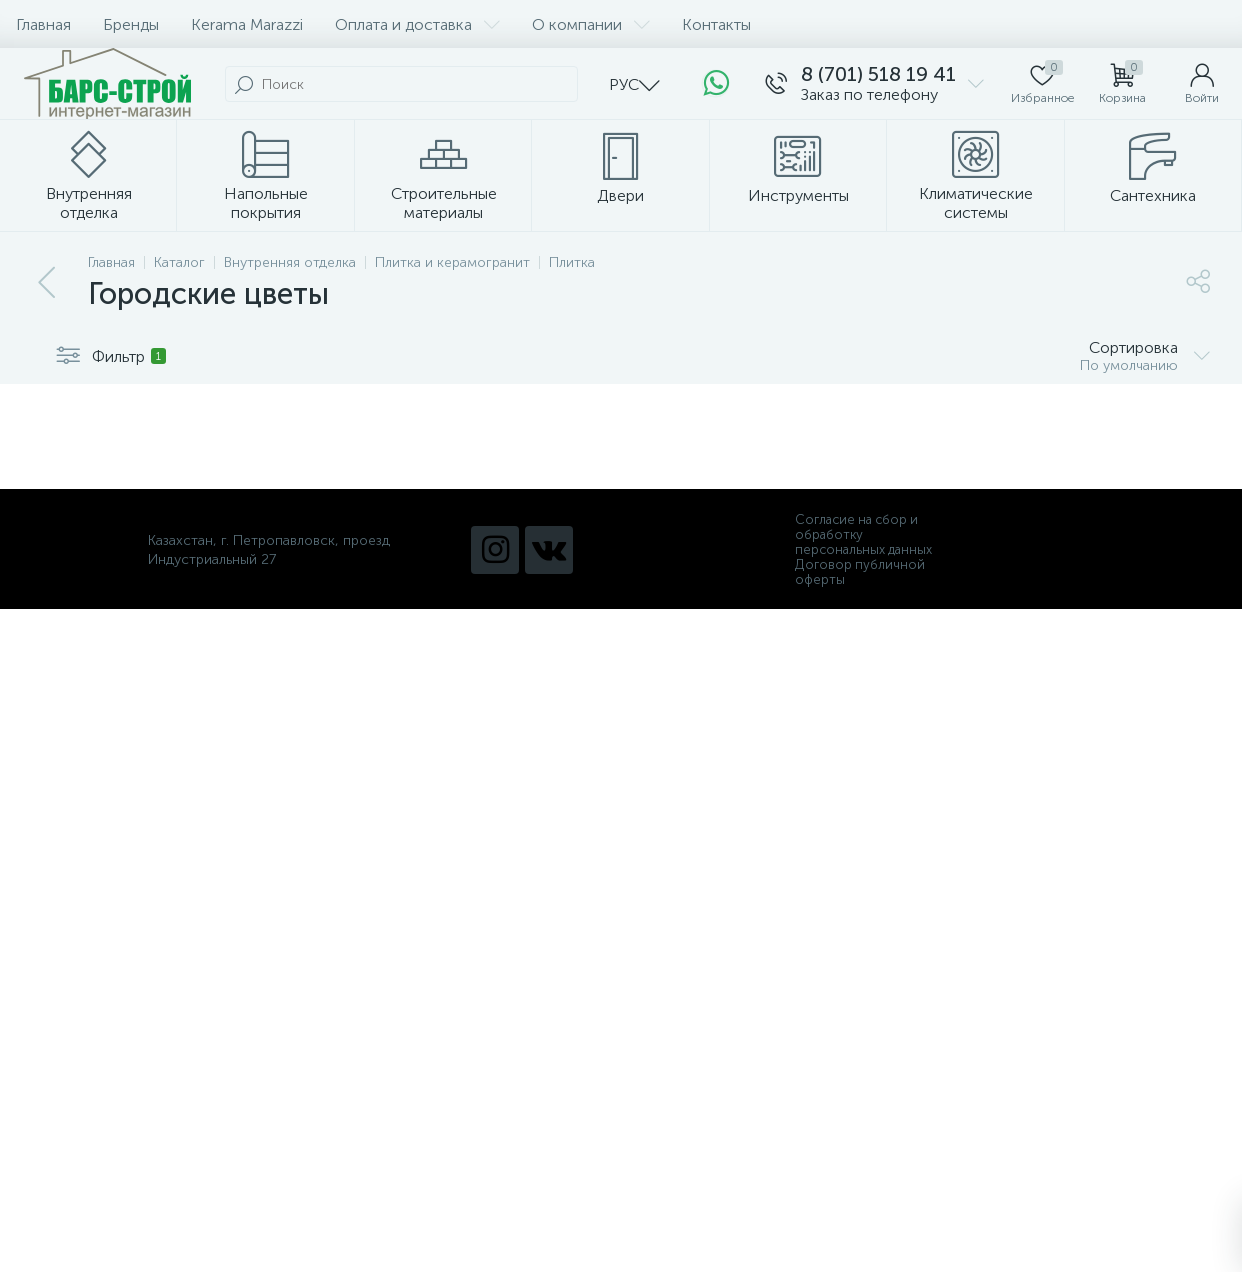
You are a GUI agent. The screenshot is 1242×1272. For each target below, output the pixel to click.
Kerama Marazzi (247, 24)
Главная (43, 24)
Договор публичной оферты (860, 572)
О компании (591, 24)
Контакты (716, 24)
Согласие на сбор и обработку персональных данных (863, 534)
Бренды (131, 24)
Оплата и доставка (417, 24)
